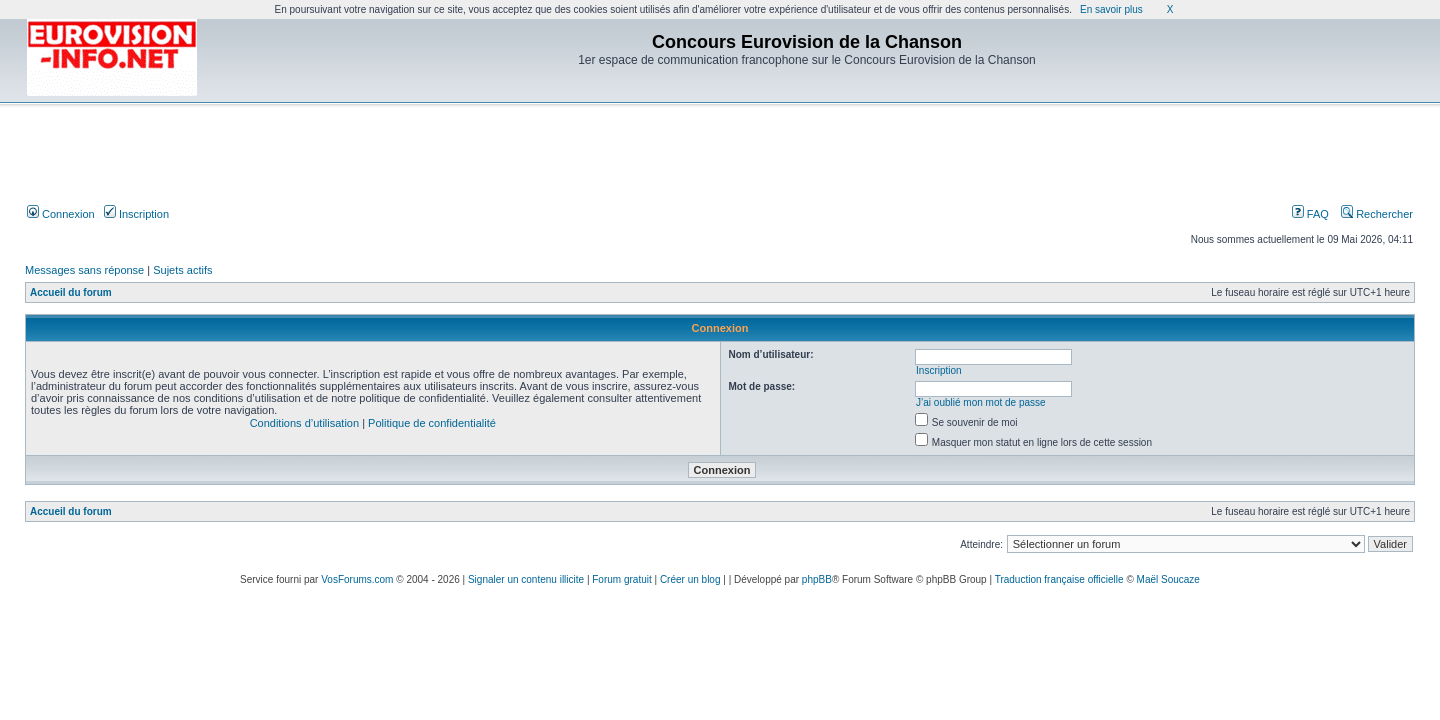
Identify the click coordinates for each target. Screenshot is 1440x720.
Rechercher (1377, 214)
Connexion (61, 214)
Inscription (136, 214)
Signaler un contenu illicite (526, 579)
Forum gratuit (621, 579)
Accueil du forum (71, 292)
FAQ (1310, 214)
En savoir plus (1111, 9)
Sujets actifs (182, 270)
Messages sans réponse (84, 270)
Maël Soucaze (1168, 579)
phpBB (817, 579)
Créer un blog (690, 579)
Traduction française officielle (1059, 579)
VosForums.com (357, 579)
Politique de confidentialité (432, 423)
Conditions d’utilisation (304, 423)
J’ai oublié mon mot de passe (981, 402)
